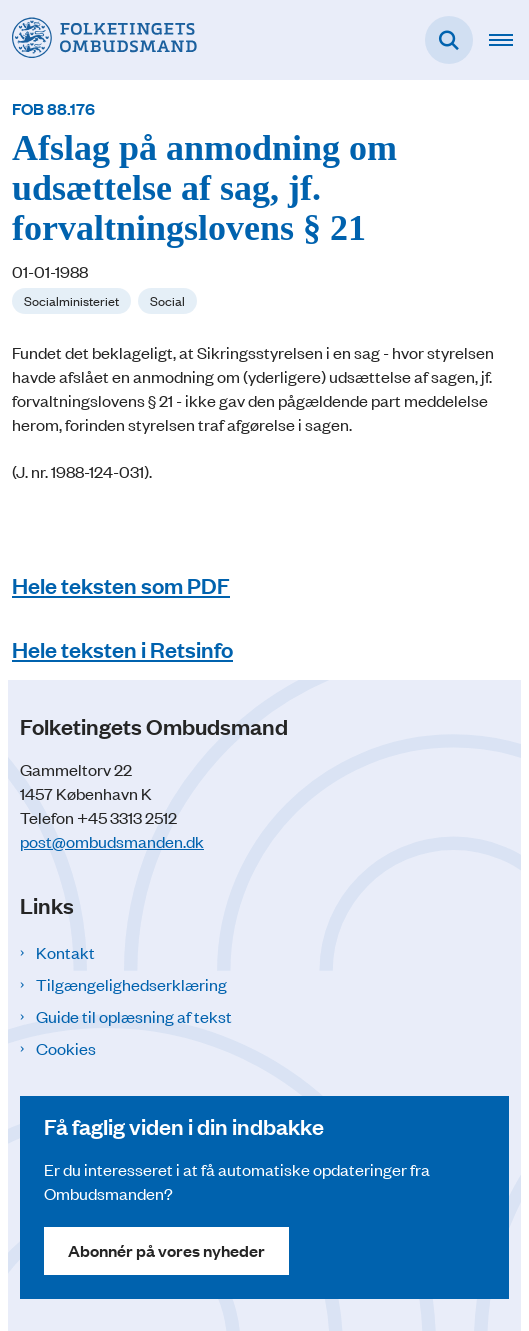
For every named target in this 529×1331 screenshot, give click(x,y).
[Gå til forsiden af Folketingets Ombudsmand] (98, 39)
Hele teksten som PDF (121, 584)
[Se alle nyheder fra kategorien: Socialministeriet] (71, 301)
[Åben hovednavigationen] (509, 40)
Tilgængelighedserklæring (131, 984)
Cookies (66, 1048)
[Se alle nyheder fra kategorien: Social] (167, 301)
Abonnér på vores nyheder (166, 1250)
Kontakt (65, 952)
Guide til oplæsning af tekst (134, 1016)
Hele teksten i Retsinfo (122, 648)
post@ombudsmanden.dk (112, 841)
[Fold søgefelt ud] (449, 40)
